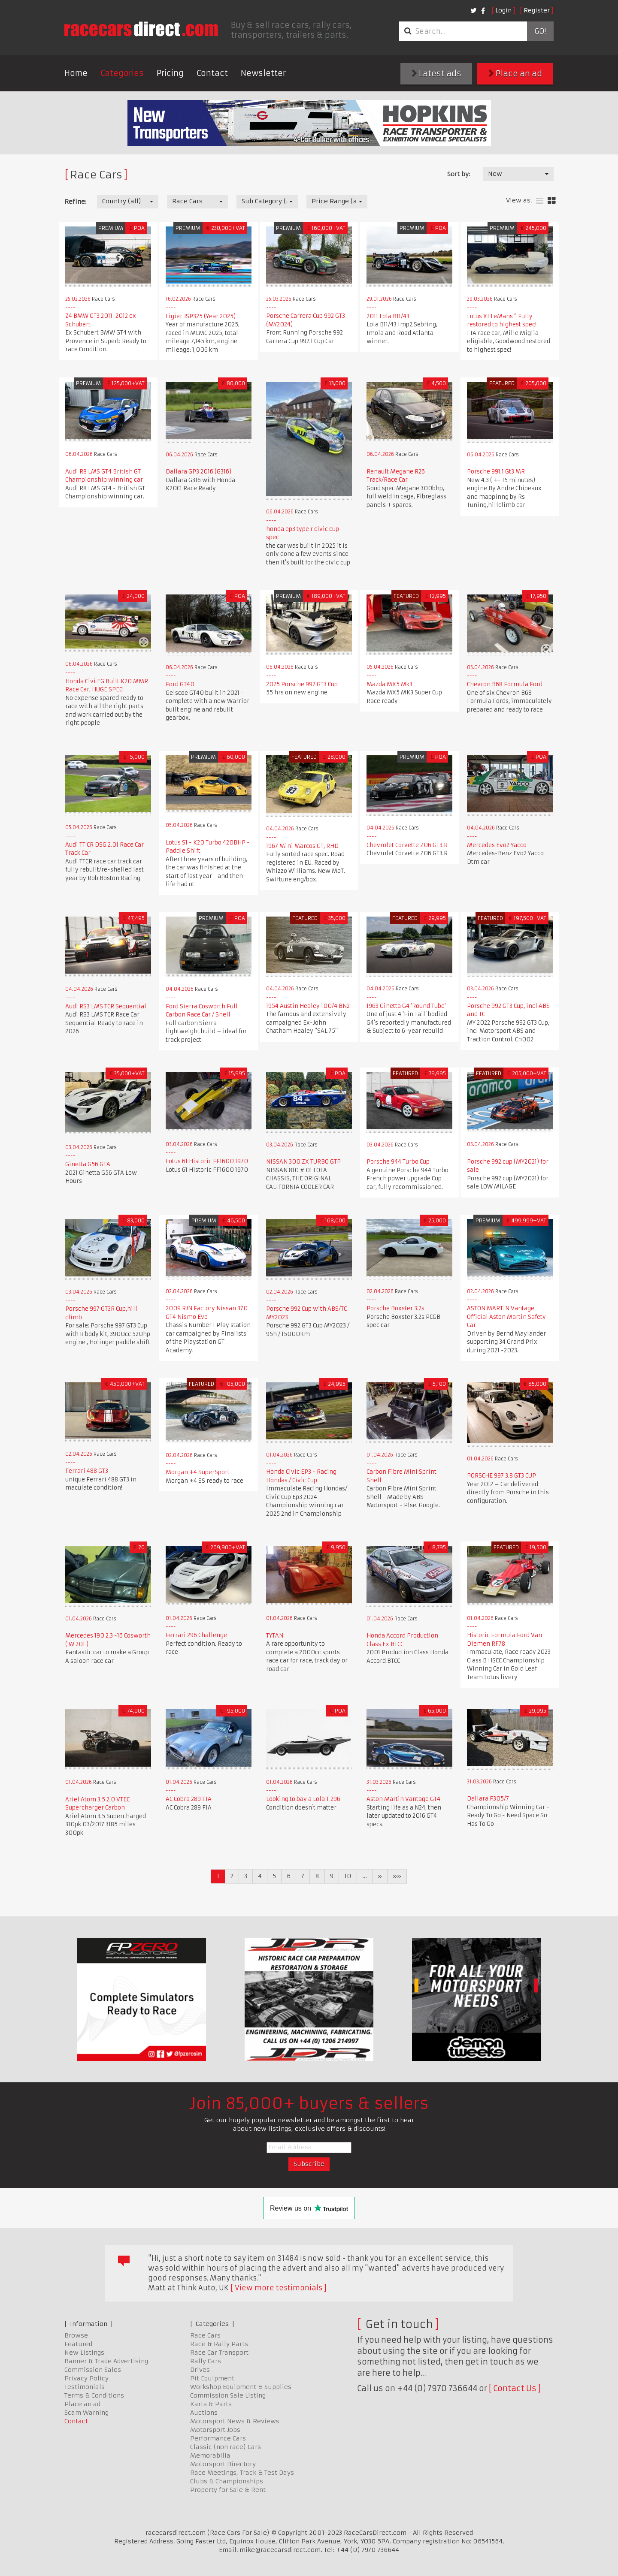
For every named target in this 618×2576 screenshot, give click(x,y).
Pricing (170, 73)
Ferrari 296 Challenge (196, 1635)
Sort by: (458, 174)
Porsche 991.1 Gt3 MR (496, 471)
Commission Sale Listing (228, 2395)
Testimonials (84, 2387)
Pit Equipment (212, 2378)
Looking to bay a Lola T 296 (303, 1799)
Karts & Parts (211, 2404)
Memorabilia (210, 2455)
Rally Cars (205, 2361)
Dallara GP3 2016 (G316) (198, 471)
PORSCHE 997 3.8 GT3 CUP (501, 1475)
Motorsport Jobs (215, 2430)
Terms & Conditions (94, 2395)
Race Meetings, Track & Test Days (242, 2472)
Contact (212, 73)
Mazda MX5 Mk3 (389, 684)
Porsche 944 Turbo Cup (398, 1161)
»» (397, 1876)
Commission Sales (92, 2370)
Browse (76, 2335)
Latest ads (436, 73)
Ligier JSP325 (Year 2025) (201, 316)
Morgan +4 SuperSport (198, 1472)
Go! (540, 31)
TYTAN (274, 1635)
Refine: (75, 201)
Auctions (204, 2412)
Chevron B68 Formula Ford (504, 684)
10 (347, 1876)
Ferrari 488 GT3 (86, 1471)
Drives (200, 2370)
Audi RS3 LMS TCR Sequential (105, 1006)
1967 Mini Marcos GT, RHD (302, 846)
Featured (78, 2344)
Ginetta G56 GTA (87, 1164)
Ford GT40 (180, 684)
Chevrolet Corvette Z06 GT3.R (407, 845)
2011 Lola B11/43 (388, 316)
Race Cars (205, 2335)
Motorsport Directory (223, 2464)
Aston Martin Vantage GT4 (403, 1799)
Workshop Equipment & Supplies (240, 2387)
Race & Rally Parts (219, 2344)
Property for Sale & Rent (228, 2490)
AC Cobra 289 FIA (189, 1799)
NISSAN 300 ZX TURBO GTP (303, 1161)
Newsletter (263, 73)
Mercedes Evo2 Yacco (497, 845)
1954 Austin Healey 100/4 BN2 (308, 1006)
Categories (122, 73)
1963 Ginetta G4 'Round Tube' (406, 1006)
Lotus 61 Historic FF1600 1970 (207, 1161)
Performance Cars (218, 2438)
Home (76, 73)
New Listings (84, 2352)
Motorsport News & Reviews (234, 2421)
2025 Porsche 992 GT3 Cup (302, 684)
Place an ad (515, 73)
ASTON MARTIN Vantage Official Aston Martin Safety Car (506, 1317)
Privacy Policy (86, 2378)
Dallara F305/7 (488, 1798)
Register (537, 10)
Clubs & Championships (226, 2481)
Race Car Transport (219, 2352)
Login (503, 10)
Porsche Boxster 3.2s (395, 1308)
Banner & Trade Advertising (106, 2361)
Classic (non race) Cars (225, 2447)
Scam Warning (86, 2412)
